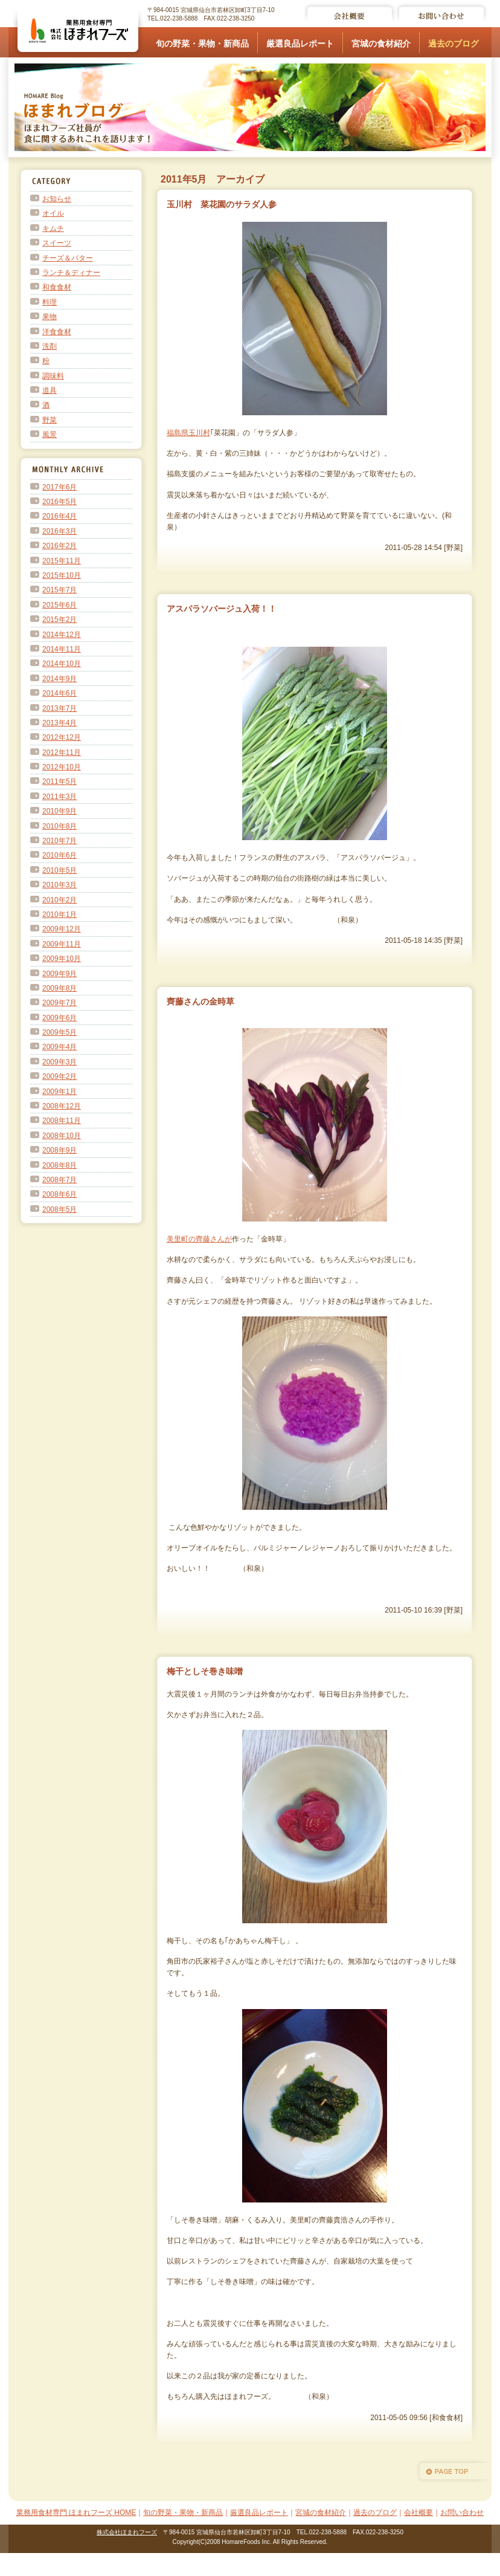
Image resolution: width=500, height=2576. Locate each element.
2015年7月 (59, 590)
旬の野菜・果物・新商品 (202, 43)
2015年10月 (61, 575)
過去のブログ (453, 43)
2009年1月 (59, 1091)
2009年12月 (61, 929)
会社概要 (418, 2512)
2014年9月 (59, 679)
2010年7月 (59, 841)
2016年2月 (59, 546)
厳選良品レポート (300, 43)
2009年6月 (59, 1018)
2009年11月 (61, 944)
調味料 (53, 376)
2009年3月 (59, 1062)
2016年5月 (59, 501)
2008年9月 (59, 1150)
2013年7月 (59, 708)
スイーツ (56, 243)
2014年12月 (61, 634)
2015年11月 (61, 561)
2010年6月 (59, 855)
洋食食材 (56, 332)
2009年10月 (61, 958)
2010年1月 (59, 914)
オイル (53, 213)
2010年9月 (59, 811)
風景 (49, 434)
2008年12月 (61, 1106)
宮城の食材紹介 (381, 43)
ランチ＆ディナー (71, 272)
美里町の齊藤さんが (199, 1239)
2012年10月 (61, 767)
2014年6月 (59, 693)
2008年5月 (59, 1209)
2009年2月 (59, 1076)
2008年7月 (59, 1180)
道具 (49, 390)
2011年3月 (59, 796)
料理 (49, 302)
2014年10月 (61, 663)
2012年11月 (61, 752)
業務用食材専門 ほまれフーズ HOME (76, 2512)
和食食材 (56, 287)
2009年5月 (59, 1032)
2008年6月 (59, 1194)
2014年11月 (61, 649)
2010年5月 (59, 870)
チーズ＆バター (67, 258)
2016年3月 (59, 531)
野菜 (49, 420)
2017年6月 (59, 487)
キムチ (53, 228)
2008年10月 (61, 1135)
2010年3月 (59, 885)
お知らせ (56, 199)
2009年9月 (59, 973)
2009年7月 (59, 1002)
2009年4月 (59, 1047)
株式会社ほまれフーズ (127, 2532)
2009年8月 (59, 988)
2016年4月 (59, 516)
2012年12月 (61, 737)
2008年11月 (61, 1120)
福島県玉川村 (188, 433)
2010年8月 (59, 826)
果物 (49, 316)
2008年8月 (59, 1165)
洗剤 (49, 346)
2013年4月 (59, 723)
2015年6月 (59, 605)
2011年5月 (59, 781)
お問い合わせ (462, 2512)
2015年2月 (59, 619)
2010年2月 (59, 900)
